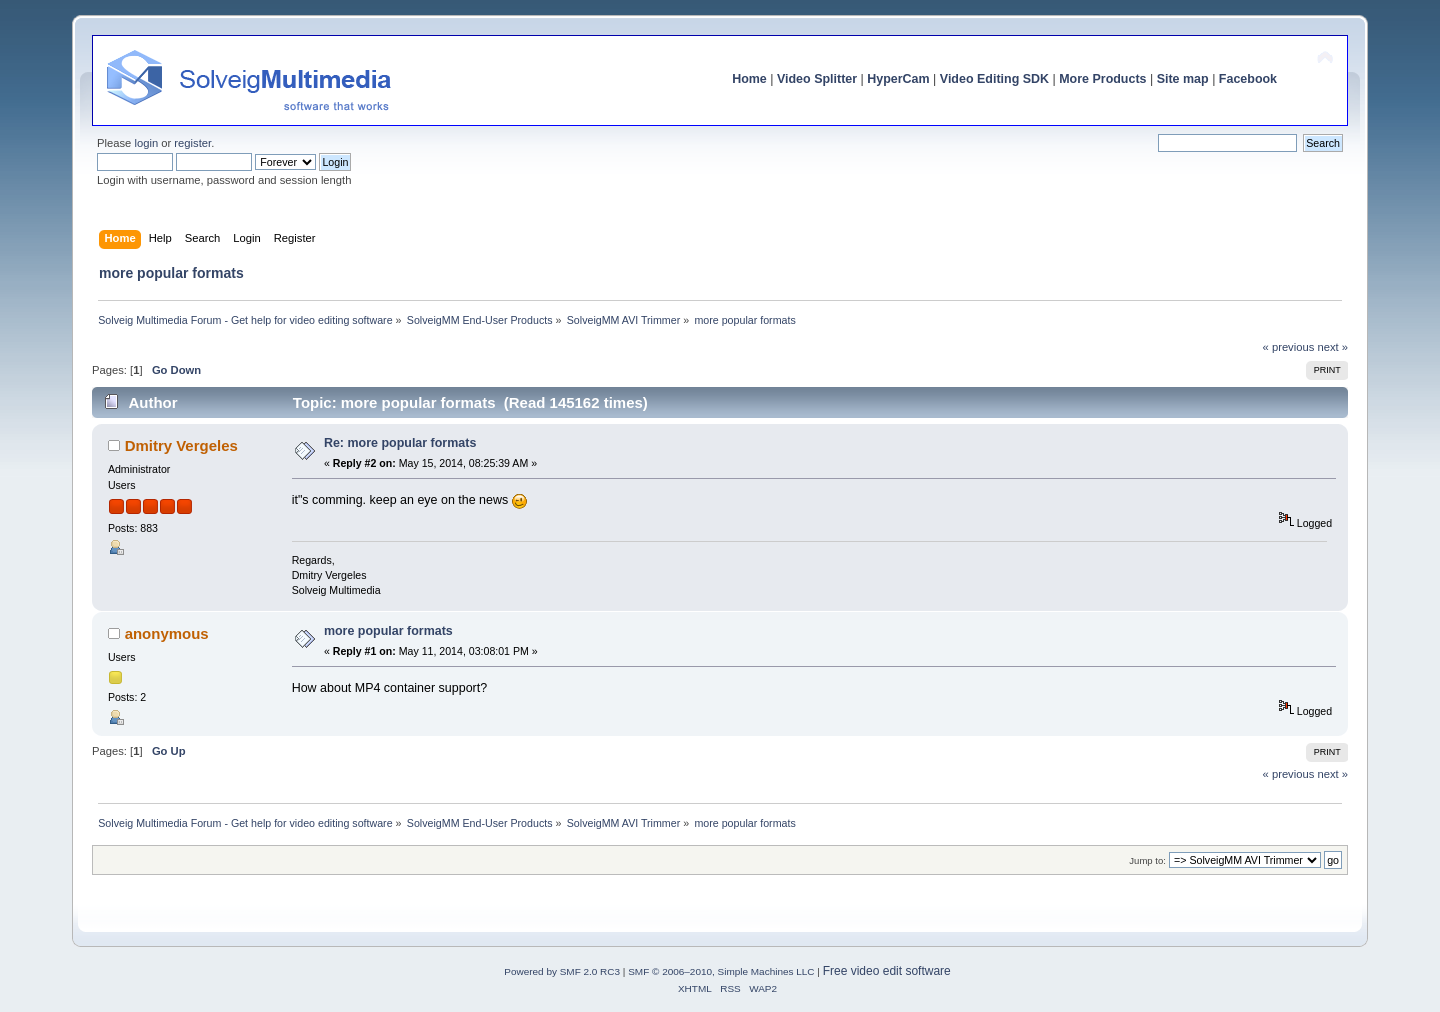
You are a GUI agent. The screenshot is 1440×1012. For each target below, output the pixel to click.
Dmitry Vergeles (181, 445)
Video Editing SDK (994, 79)
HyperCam (898, 79)
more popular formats (388, 631)
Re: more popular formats (400, 443)
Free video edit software (887, 971)
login (146, 143)
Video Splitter (817, 79)
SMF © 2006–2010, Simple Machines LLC (721, 971)
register (192, 143)
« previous (1289, 347)
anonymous (167, 633)
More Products (1102, 79)
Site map (1183, 79)
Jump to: (1147, 860)
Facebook (1248, 79)
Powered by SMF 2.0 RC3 (562, 971)
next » (1332, 347)
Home (749, 79)
